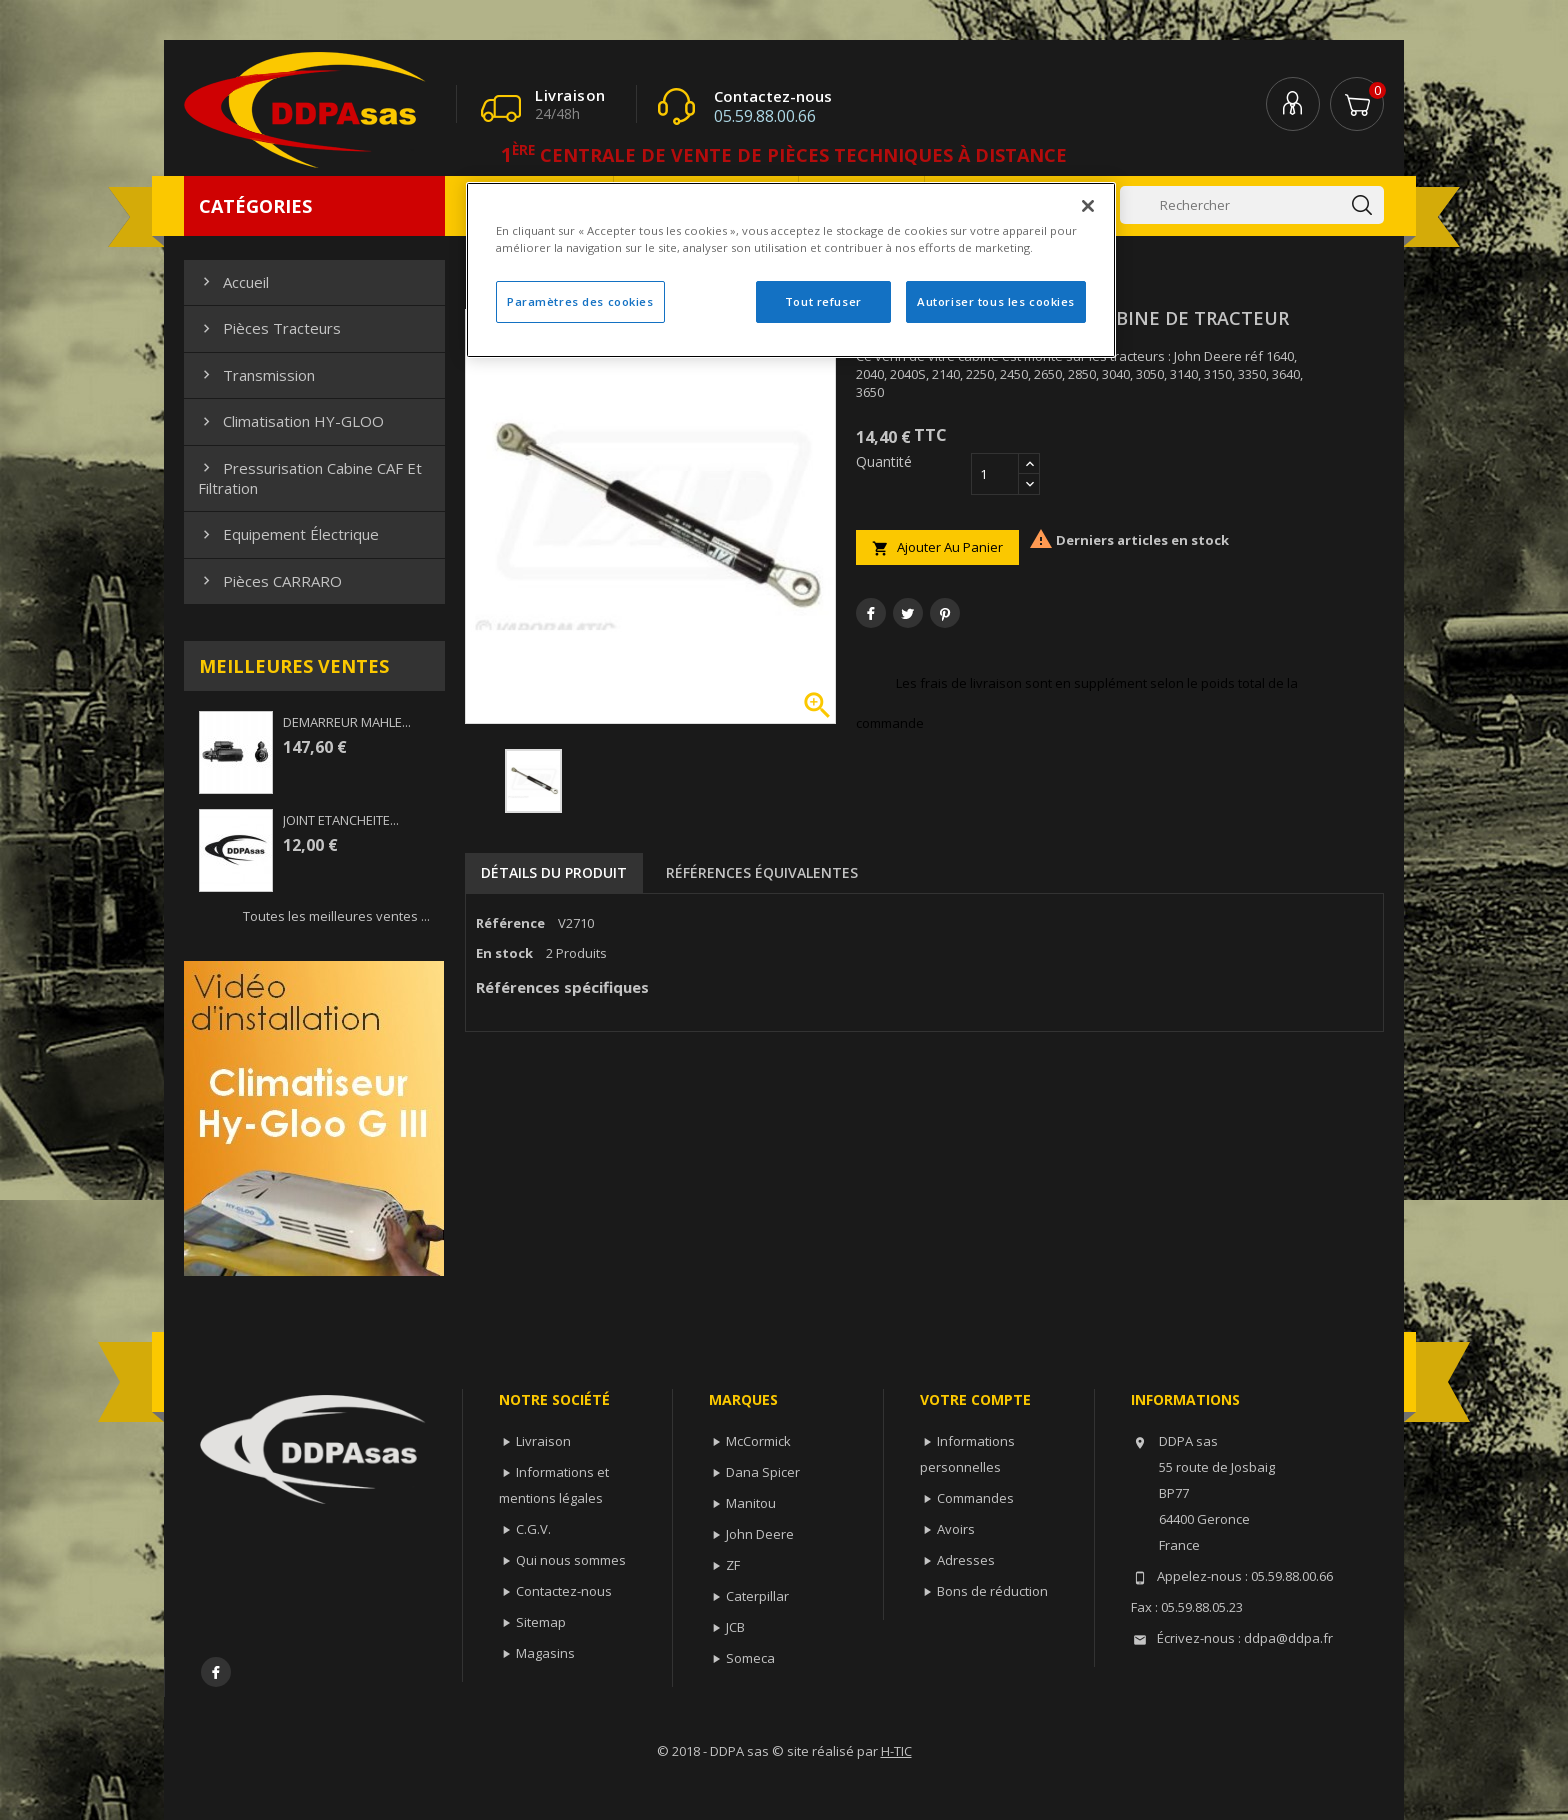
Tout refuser (823, 301)
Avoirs (956, 1529)
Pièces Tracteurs (269, 328)
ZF (733, 1565)
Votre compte (975, 1399)
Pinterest (945, 613)
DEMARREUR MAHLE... (347, 722)
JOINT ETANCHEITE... (341, 820)
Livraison (543, 1441)
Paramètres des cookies (580, 301)
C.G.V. (533, 1529)
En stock (504, 953)
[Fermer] (1088, 206)
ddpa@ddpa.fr (1288, 1638)
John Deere (760, 1534)
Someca (750, 1658)
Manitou (751, 1503)
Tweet (908, 613)
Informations (1185, 1399)
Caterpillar (757, 1596)
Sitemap (541, 1622)
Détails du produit (554, 872)
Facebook (216, 1672)
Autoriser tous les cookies (996, 301)
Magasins (545, 1653)
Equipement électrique (288, 534)
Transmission (256, 375)
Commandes (975, 1498)
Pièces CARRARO (270, 581)
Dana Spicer (763, 1472)
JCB (735, 1627)
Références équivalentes (762, 872)
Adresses (966, 1560)
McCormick (758, 1441)
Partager (871, 613)
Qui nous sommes (571, 1560)
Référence (510, 923)
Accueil (233, 282)
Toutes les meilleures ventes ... (336, 916)
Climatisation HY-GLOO (291, 421)
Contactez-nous (564, 1591)
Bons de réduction (992, 1591)
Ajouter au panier (937, 547)
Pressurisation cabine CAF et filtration (310, 478)
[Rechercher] (1252, 205)
